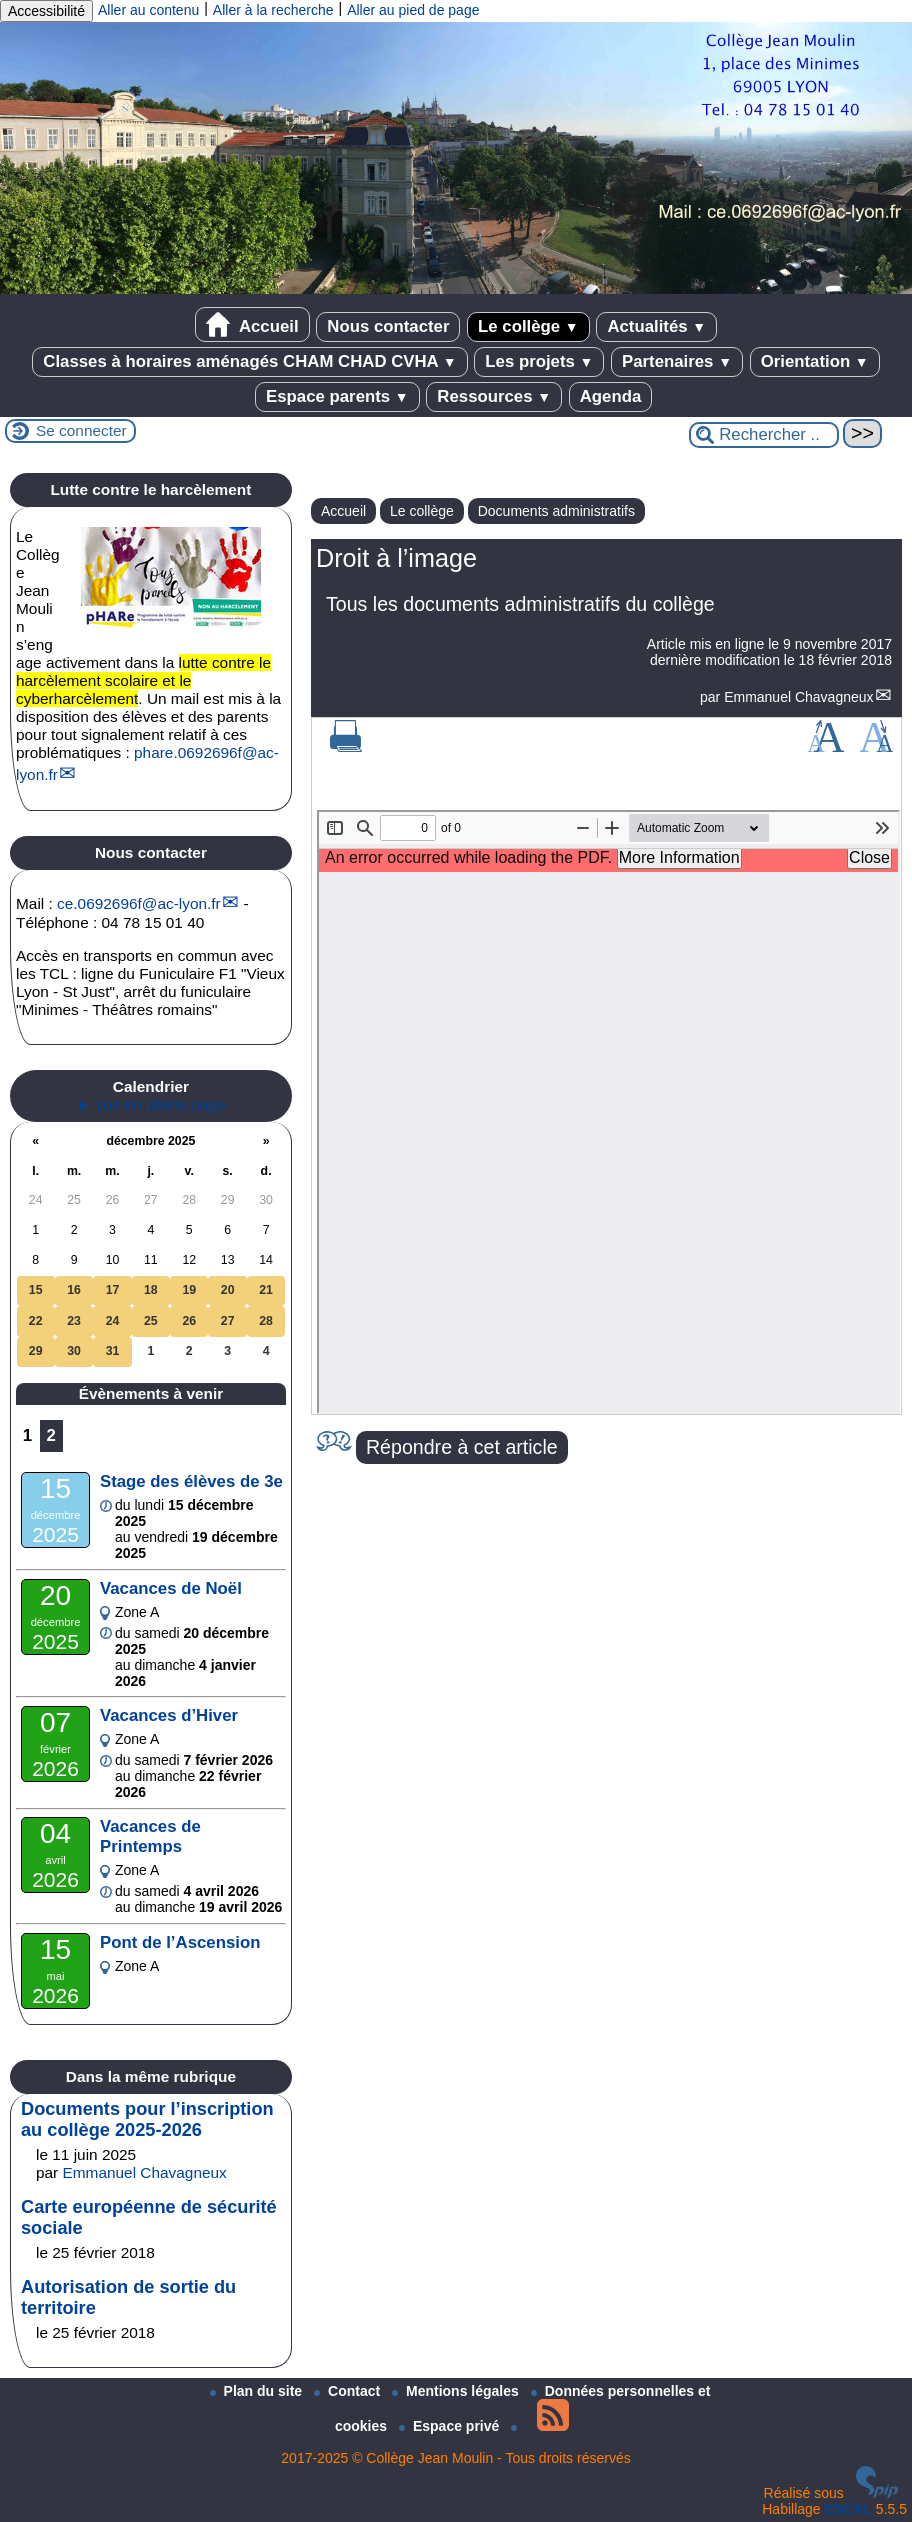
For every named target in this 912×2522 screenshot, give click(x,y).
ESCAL (848, 2509)
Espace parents (337, 396)
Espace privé (451, 2426)
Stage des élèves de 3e (191, 1481)
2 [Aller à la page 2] (51, 1435)
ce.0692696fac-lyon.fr (139, 903)
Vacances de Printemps (150, 1836)
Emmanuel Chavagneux (798, 697)
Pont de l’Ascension (180, 1942)
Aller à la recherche (273, 10)
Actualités (656, 326)
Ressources (494, 396)
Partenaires (677, 361)
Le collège (528, 326)
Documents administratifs (556, 511)
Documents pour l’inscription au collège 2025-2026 (147, 2119)
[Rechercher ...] (764, 435)
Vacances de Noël (171, 1588)
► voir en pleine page (151, 1104)
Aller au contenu (148, 10)
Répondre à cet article (462, 1447)
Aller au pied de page (413, 10)
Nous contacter (388, 326)
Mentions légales (457, 2391)
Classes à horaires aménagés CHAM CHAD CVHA (249, 361)
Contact (349, 2391)
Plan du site (258, 2391)
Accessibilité (46, 11)
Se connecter (81, 430)
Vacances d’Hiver (169, 1715)
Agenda (611, 396)
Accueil (252, 324)
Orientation (815, 361)
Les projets (539, 361)
